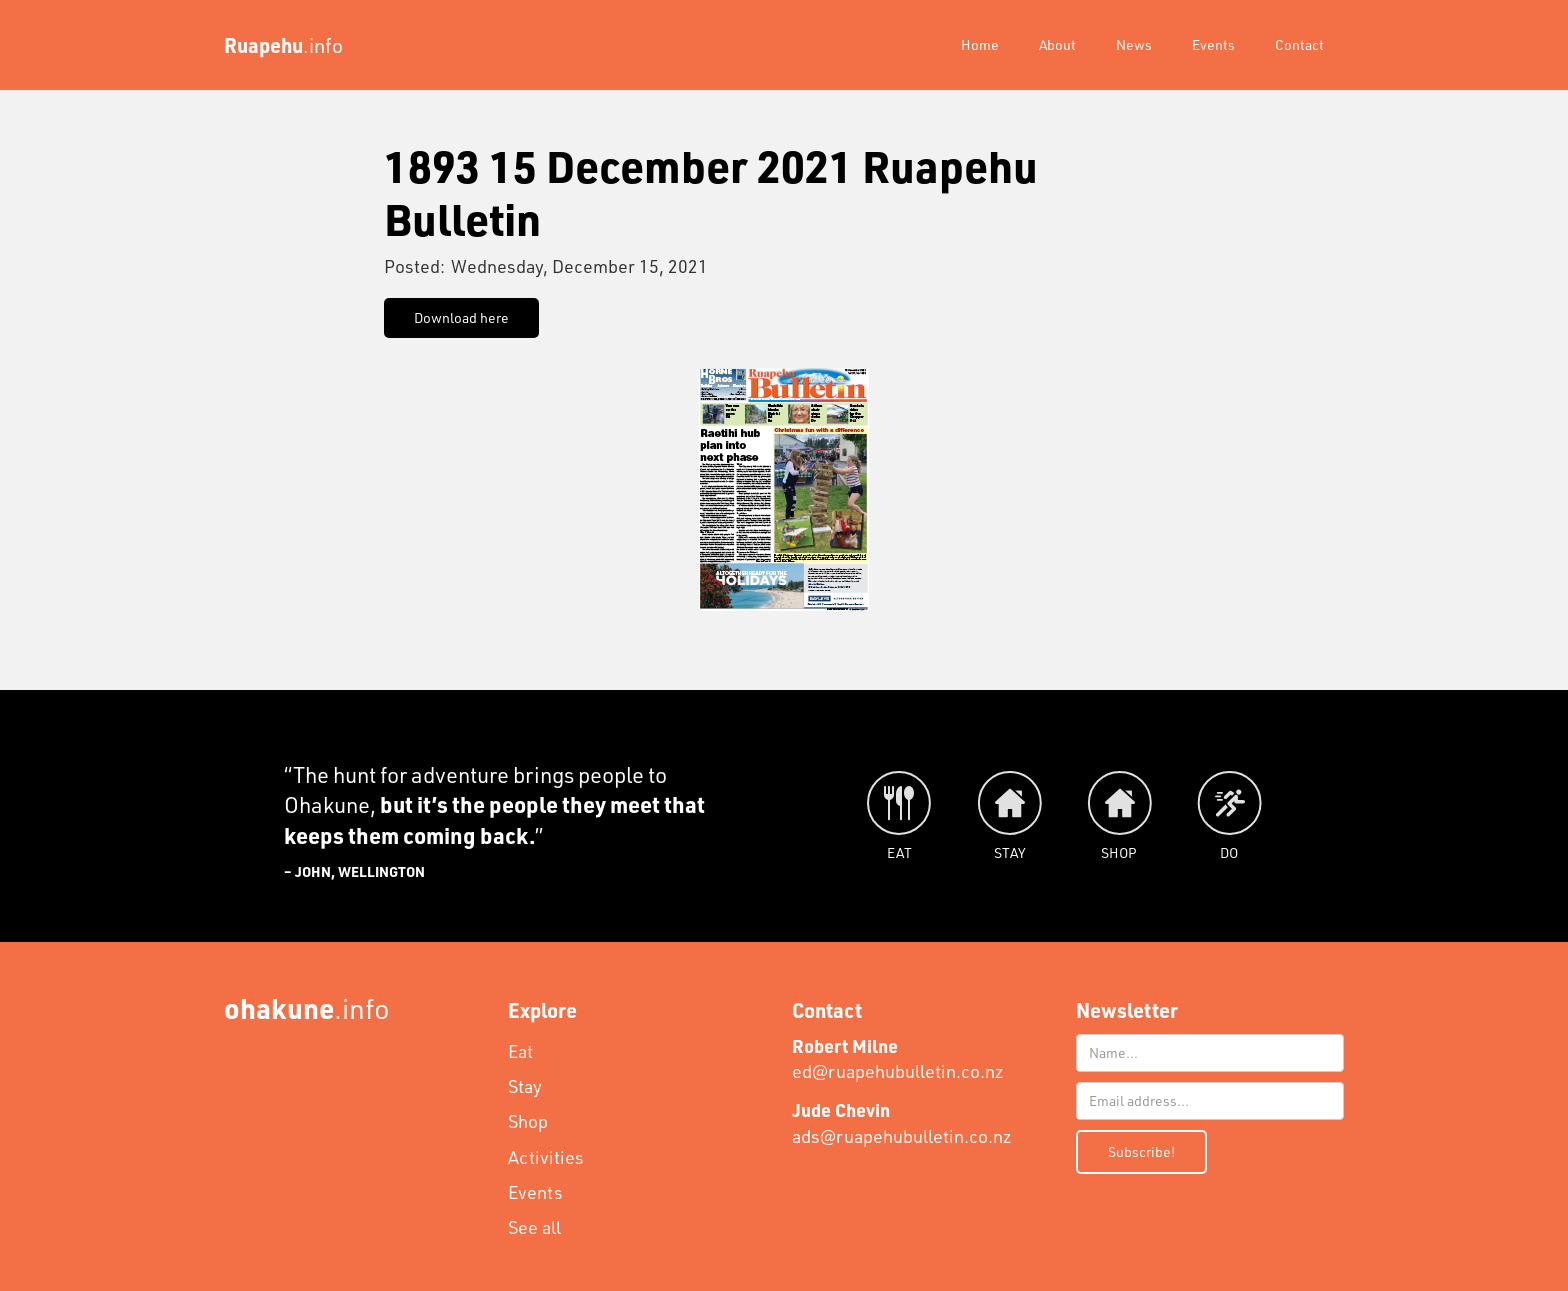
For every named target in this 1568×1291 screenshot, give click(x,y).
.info (307, 1007)
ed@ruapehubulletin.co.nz (898, 1058)
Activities (546, 1157)
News (1134, 44)
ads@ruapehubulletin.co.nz (902, 1122)
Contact (1299, 44)
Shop (528, 1121)
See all (534, 1227)
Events (1213, 44)
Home (980, 44)
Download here (461, 317)
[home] (283, 45)
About (1057, 44)
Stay (525, 1086)
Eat (520, 1051)
